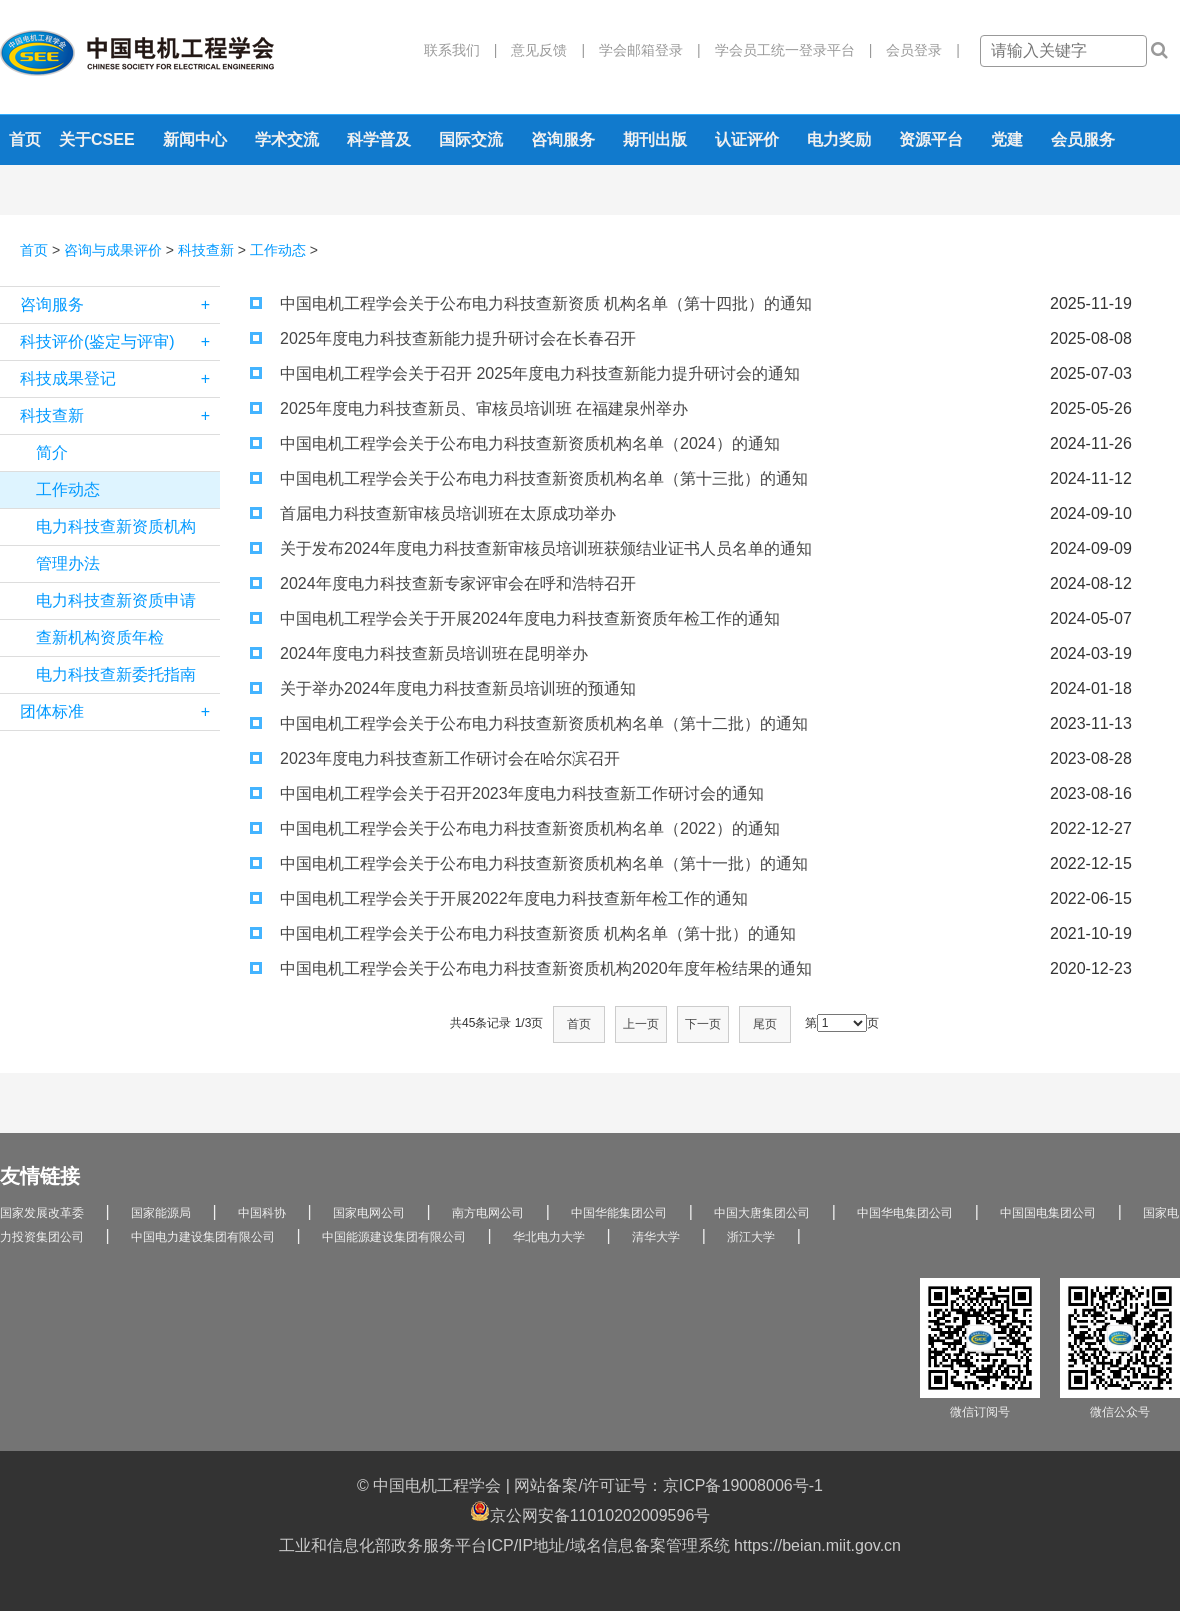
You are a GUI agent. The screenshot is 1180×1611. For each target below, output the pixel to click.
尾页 (765, 1024)
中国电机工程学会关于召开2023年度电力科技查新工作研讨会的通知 (507, 793)
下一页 (703, 1024)
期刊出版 (655, 139)
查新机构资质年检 (100, 637)
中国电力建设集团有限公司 (203, 1237)
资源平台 (931, 139)
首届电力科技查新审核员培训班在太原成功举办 (433, 513)
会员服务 (1083, 139)
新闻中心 (195, 139)
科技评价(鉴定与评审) (120, 342)
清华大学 (656, 1237)
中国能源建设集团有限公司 (394, 1237)
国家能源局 (161, 1213)
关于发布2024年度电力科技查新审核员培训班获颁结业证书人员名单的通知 (531, 548)
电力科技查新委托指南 (116, 674)
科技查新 (206, 250)
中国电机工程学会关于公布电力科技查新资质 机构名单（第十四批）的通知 (531, 303)
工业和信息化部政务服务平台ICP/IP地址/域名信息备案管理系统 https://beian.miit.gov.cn (590, 1545)
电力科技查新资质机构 (116, 526)
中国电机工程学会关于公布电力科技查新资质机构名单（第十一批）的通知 (529, 863)
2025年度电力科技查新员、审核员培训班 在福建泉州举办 (469, 408)
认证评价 (747, 139)
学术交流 (287, 139)
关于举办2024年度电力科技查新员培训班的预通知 (443, 688)
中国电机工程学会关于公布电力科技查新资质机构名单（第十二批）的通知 (529, 723)
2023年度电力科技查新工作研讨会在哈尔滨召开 (435, 758)
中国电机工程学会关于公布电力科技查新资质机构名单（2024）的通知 (515, 443)
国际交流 (471, 139)
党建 (1007, 139)
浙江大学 (751, 1237)
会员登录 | (916, 50)
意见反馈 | (541, 50)
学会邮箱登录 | (643, 50)
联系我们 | (461, 50)
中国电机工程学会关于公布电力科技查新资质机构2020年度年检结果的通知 (531, 968)
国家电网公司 (369, 1213)
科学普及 (379, 139)
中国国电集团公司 (1048, 1213)
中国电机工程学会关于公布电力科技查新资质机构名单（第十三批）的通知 (529, 478)
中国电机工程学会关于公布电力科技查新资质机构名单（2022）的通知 (515, 828)
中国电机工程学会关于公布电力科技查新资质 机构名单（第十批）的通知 (523, 933)
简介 (52, 452)
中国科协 (262, 1213)
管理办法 (68, 563)
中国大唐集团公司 (762, 1213)
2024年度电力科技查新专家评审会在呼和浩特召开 (443, 583)
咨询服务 (563, 139)
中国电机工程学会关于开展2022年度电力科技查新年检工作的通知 (499, 898)
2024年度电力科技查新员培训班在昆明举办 (419, 653)
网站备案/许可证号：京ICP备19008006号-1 (668, 1485)
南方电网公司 (488, 1213)
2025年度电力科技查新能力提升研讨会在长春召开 (443, 338)
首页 (25, 139)
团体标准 (120, 712)
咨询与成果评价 (113, 250)
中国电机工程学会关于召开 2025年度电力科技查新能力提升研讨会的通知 (525, 373)
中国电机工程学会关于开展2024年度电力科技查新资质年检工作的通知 (515, 618)
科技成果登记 (120, 379)
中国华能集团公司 (619, 1213)
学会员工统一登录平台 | (787, 50)
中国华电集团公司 (905, 1213)
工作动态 (278, 250)
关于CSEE (97, 139)
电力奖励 (839, 139)
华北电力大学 (549, 1237)
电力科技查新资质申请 (116, 600)
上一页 (641, 1024)
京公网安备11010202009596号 (590, 1512)
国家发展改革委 (42, 1213)
